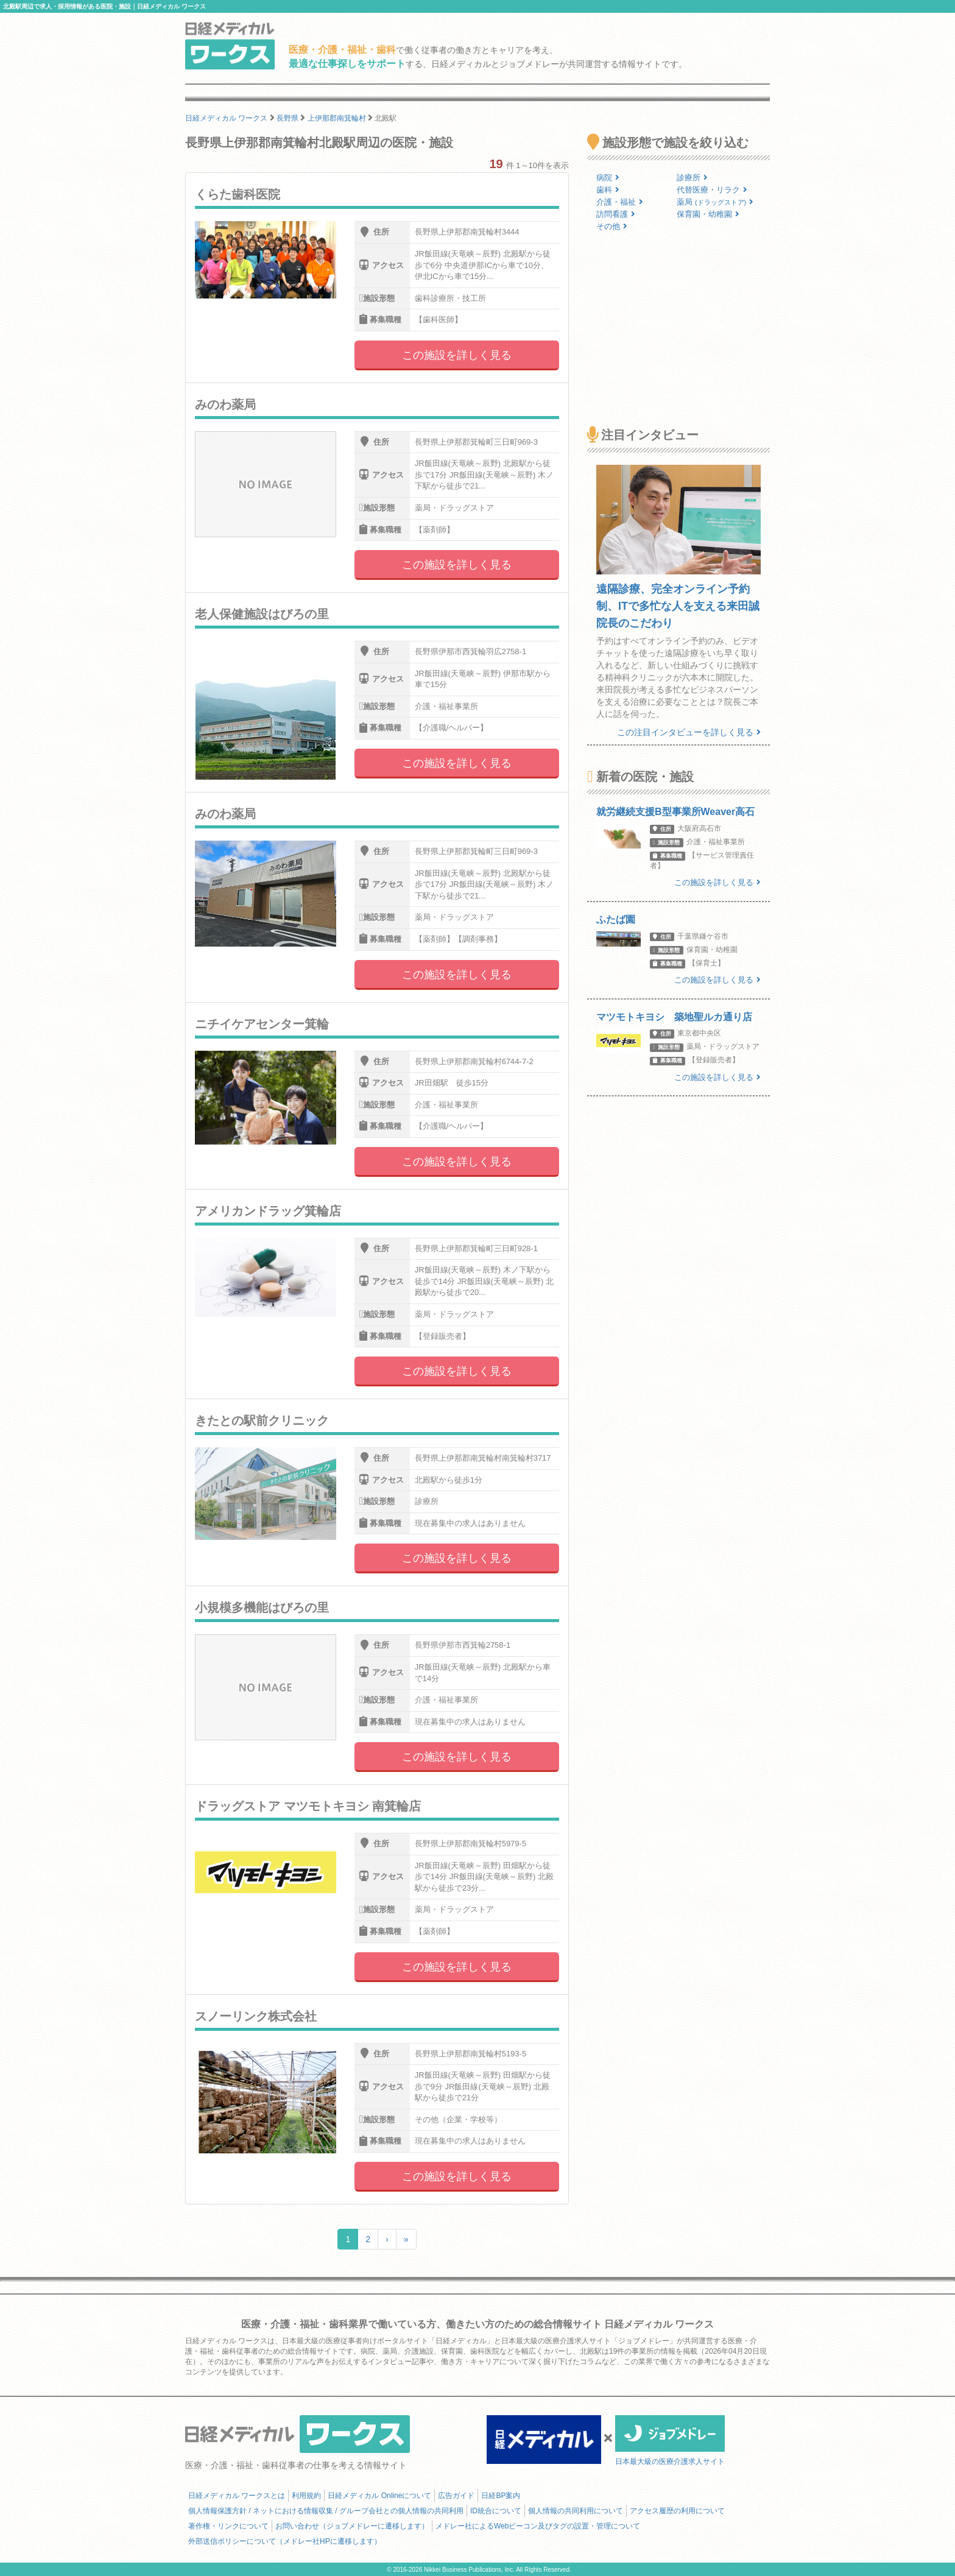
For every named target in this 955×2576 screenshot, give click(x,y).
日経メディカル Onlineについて (379, 2495)
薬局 (715, 201)
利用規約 (306, 2495)
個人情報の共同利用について (575, 2511)
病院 (607, 177)
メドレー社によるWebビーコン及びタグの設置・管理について (537, 2526)
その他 (611, 226)
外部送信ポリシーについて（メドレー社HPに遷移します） (284, 2541)
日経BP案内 (500, 2495)
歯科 (607, 189)
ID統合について (495, 2511)
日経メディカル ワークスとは (236, 2495)
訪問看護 (615, 214)
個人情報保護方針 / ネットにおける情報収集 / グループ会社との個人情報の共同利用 (325, 2511)
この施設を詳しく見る (457, 355)
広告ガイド (456, 2495)
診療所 (692, 177)
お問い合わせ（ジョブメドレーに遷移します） (352, 2526)
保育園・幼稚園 (708, 214)
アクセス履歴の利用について (677, 2511)
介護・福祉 (619, 201)
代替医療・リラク (712, 189)
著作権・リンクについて (228, 2526)
